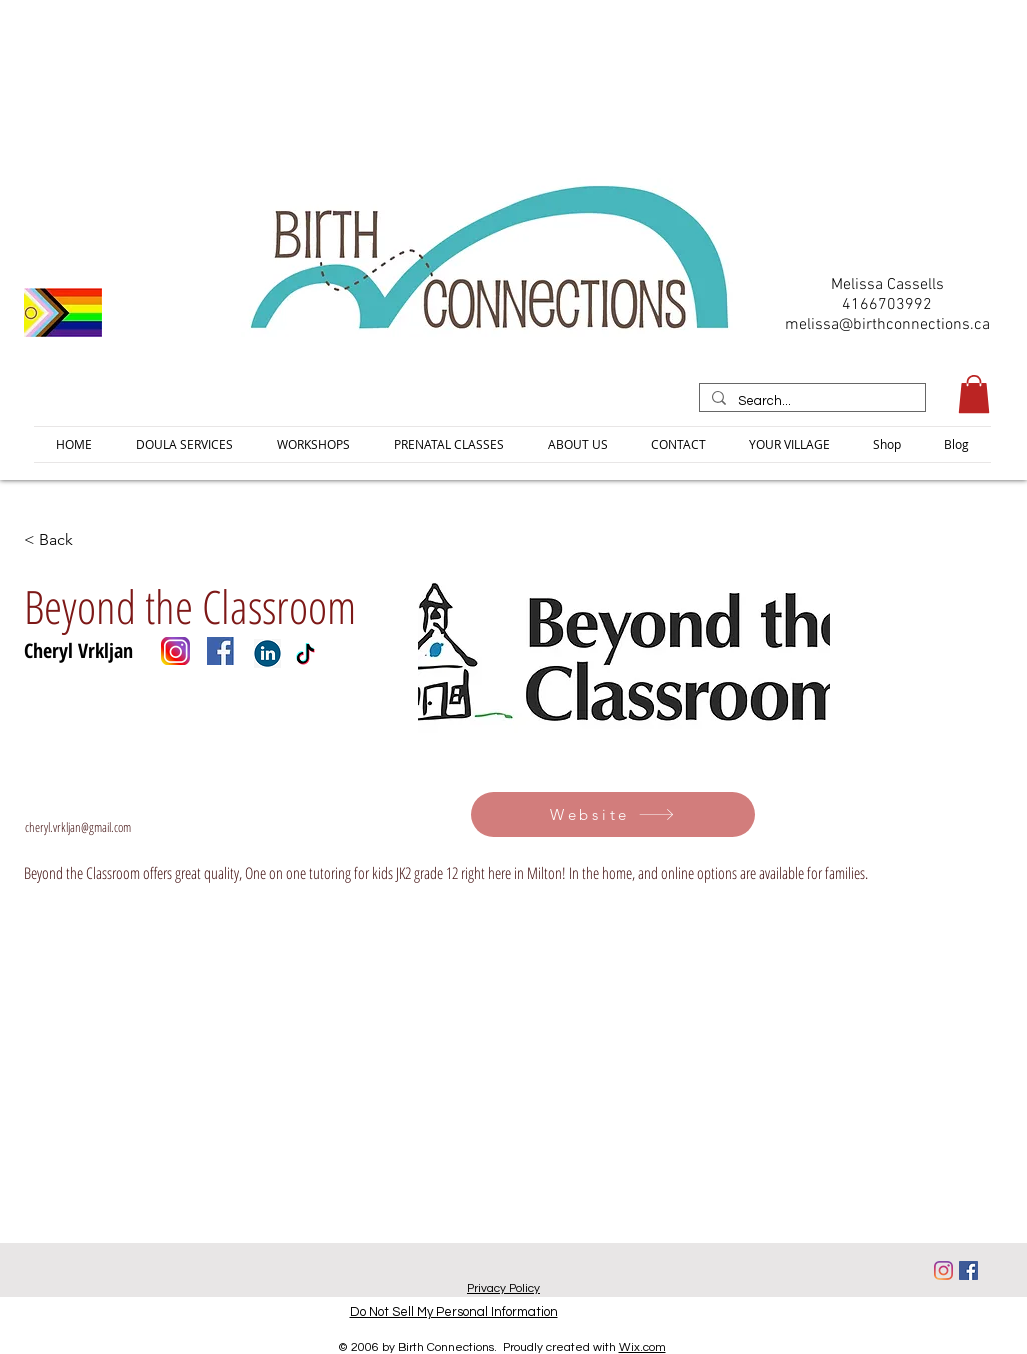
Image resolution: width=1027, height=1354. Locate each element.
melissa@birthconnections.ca (887, 325)
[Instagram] (943, 1270)
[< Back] (89, 539)
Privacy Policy (503, 1288)
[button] (974, 394)
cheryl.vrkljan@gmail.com (78, 827)
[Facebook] (968, 1270)
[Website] (613, 814)
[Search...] (810, 401)
